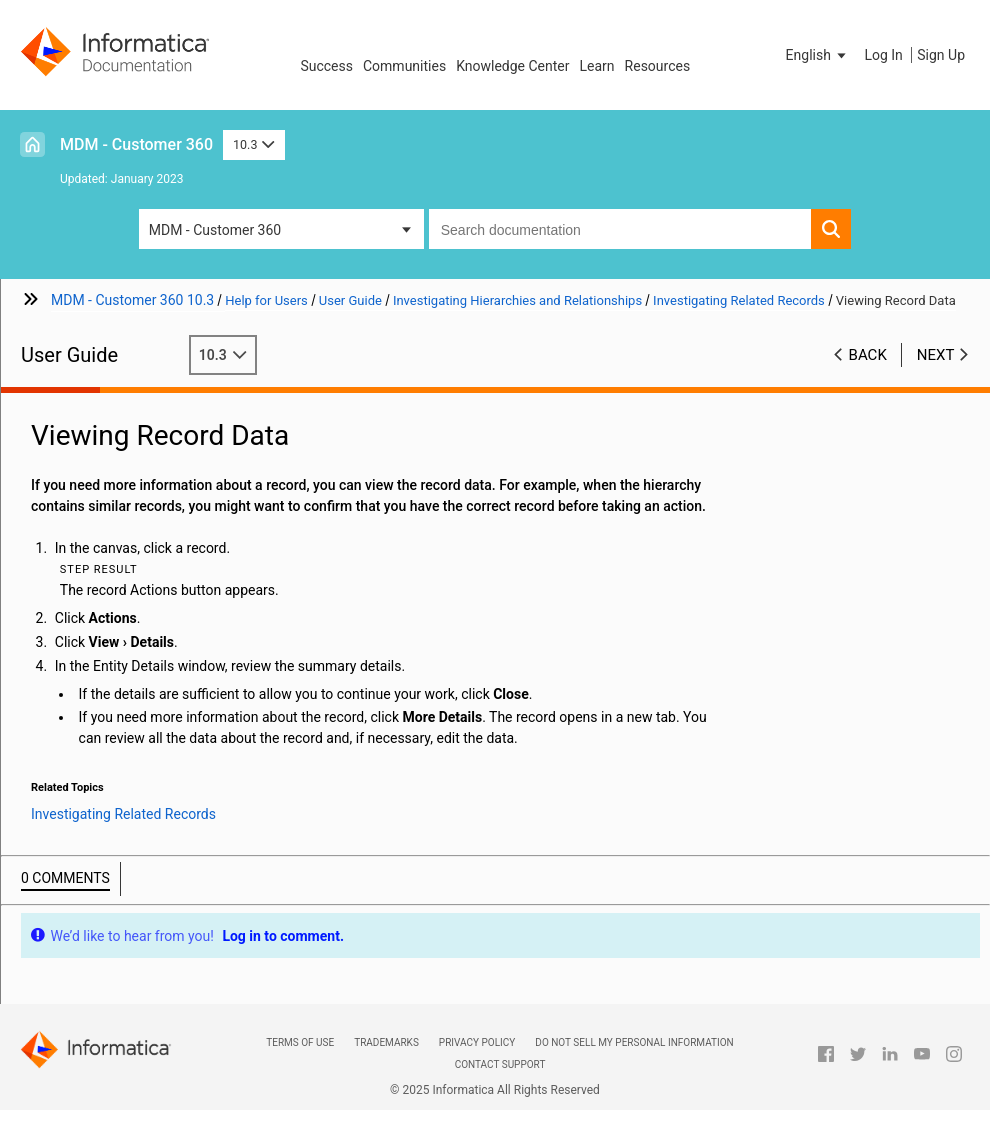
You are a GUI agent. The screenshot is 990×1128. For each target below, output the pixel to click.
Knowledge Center (512, 66)
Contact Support (500, 1064)
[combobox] (620, 229)
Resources (658, 66)
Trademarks (386, 1042)
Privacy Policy (477, 1042)
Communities (404, 66)
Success (326, 66)
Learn (597, 66)
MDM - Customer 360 (136, 144)
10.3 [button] (254, 144)
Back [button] (868, 355)
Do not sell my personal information (634, 1042)
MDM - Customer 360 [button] (215, 230)
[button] (818, 55)
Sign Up (941, 55)
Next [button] (936, 355)
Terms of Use (300, 1042)
